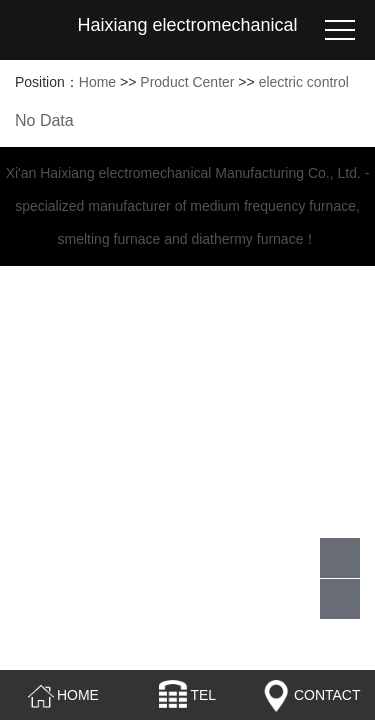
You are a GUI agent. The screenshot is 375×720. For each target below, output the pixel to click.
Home (97, 82)
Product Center (187, 82)
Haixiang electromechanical (187, 25)
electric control (304, 82)
